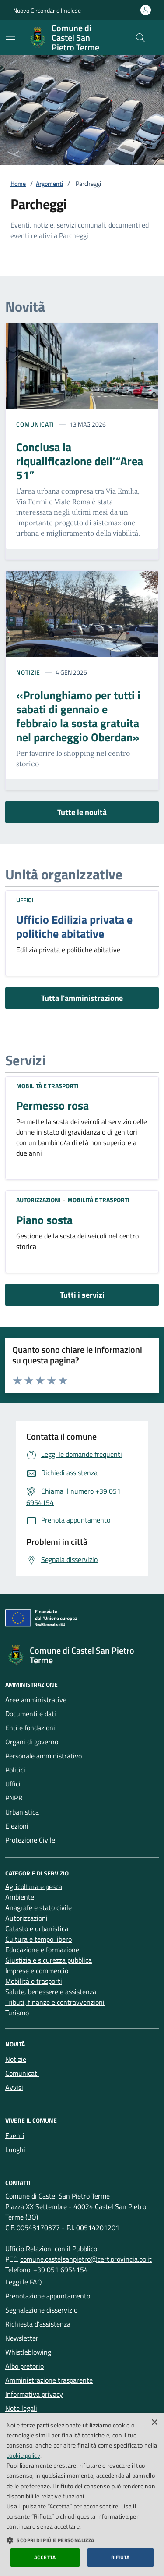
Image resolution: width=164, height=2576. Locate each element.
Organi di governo (31, 1741)
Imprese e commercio (36, 1970)
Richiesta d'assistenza (37, 2324)
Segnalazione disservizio (41, 2310)
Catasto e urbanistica (36, 1928)
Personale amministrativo (43, 1756)
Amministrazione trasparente (49, 2380)
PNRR (14, 1798)
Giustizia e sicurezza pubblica (48, 1960)
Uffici (24, 899)
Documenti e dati (30, 1713)
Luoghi (15, 2149)
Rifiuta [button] (120, 2557)
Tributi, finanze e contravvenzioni (55, 2002)
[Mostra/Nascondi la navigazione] (10, 37)
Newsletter (21, 2338)
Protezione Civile (30, 1840)
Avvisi (14, 2087)
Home (18, 183)
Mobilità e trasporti (47, 1085)
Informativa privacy (34, 2394)
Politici (15, 1770)
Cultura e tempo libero (38, 1939)
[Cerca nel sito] (140, 37)
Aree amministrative (35, 1699)
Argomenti (49, 183)
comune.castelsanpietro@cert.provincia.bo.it (86, 2259)
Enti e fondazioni (30, 1727)
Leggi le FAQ (23, 2282)
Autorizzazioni (38, 1199)
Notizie (28, 672)
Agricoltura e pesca (33, 1886)
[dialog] (82, 2494)
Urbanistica (22, 1812)
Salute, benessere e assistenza (50, 1991)
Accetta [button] (45, 2557)
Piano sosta (44, 1220)
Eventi (14, 2135)
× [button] (154, 2422)
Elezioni (16, 1826)
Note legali (21, 2408)
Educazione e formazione (42, 1949)
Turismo (17, 2012)
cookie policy (23, 2455)
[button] (82, 2540)
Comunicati (35, 424)
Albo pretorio (24, 2366)
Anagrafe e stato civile (38, 1907)
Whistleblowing (28, 2352)
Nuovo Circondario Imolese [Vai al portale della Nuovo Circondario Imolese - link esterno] (47, 10)
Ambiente (19, 1897)
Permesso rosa (52, 1106)
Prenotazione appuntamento (47, 2296)
